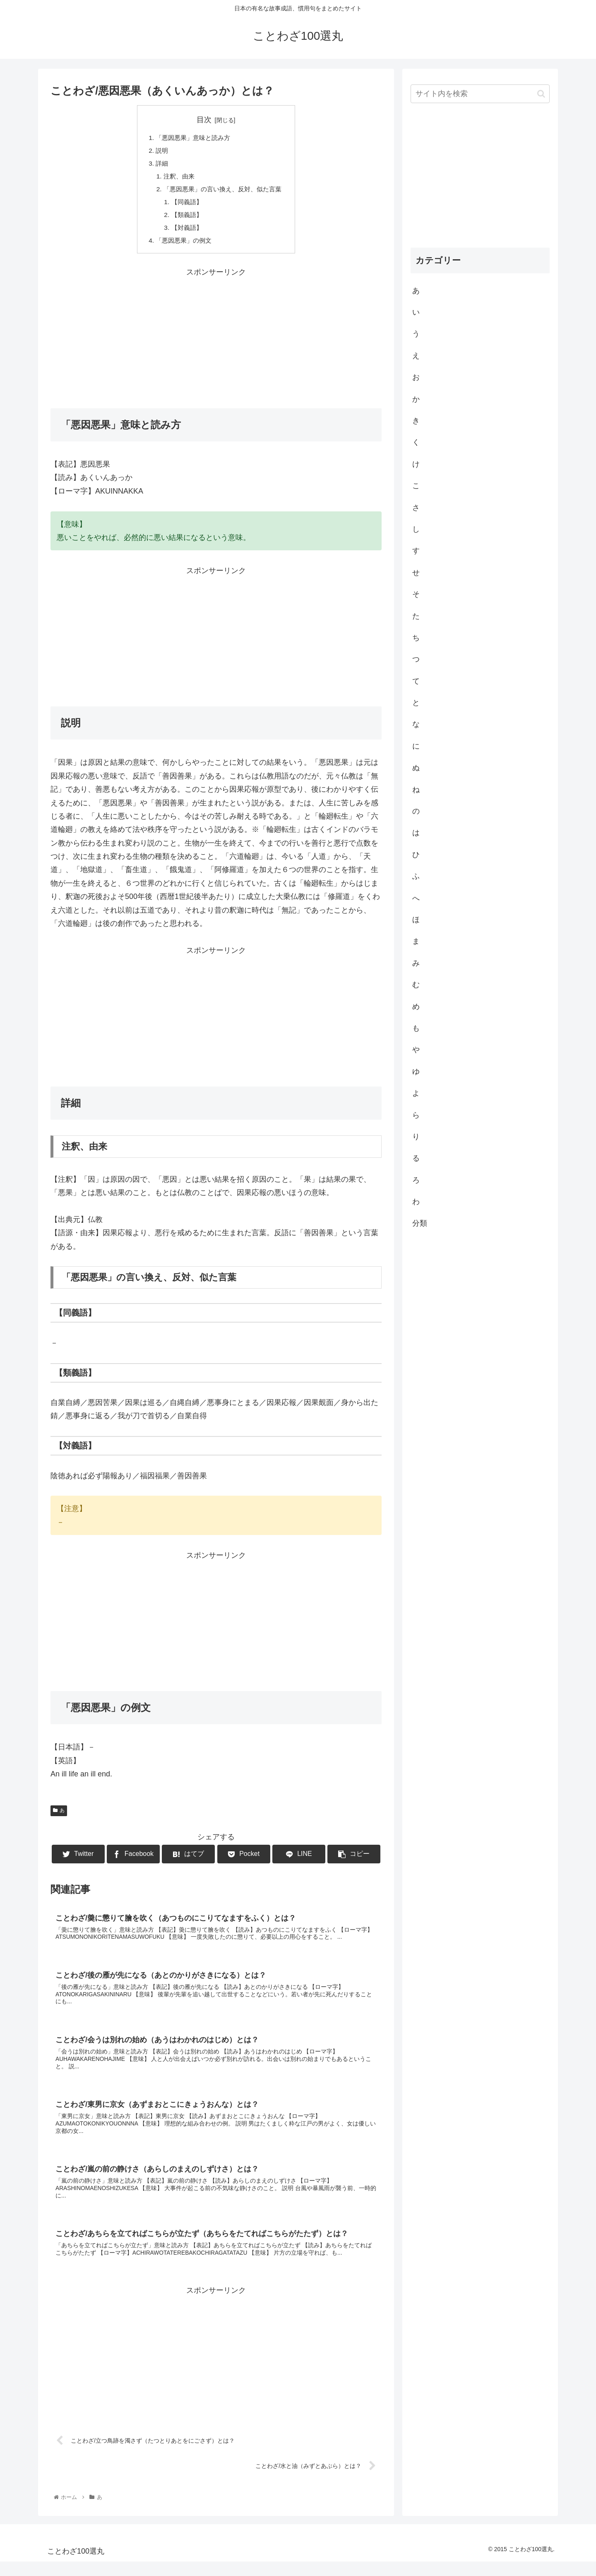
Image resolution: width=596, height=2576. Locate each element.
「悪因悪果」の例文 (181, 245)
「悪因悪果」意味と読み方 (191, 138)
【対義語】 (184, 232)
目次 (204, 120)
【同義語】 (184, 205)
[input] (480, 93)
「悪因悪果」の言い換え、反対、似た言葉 (223, 192)
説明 (158, 151)
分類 (419, 1223)
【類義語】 (184, 218)
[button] (541, 94)
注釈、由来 (176, 178)
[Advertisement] (216, 342)
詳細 (158, 165)
